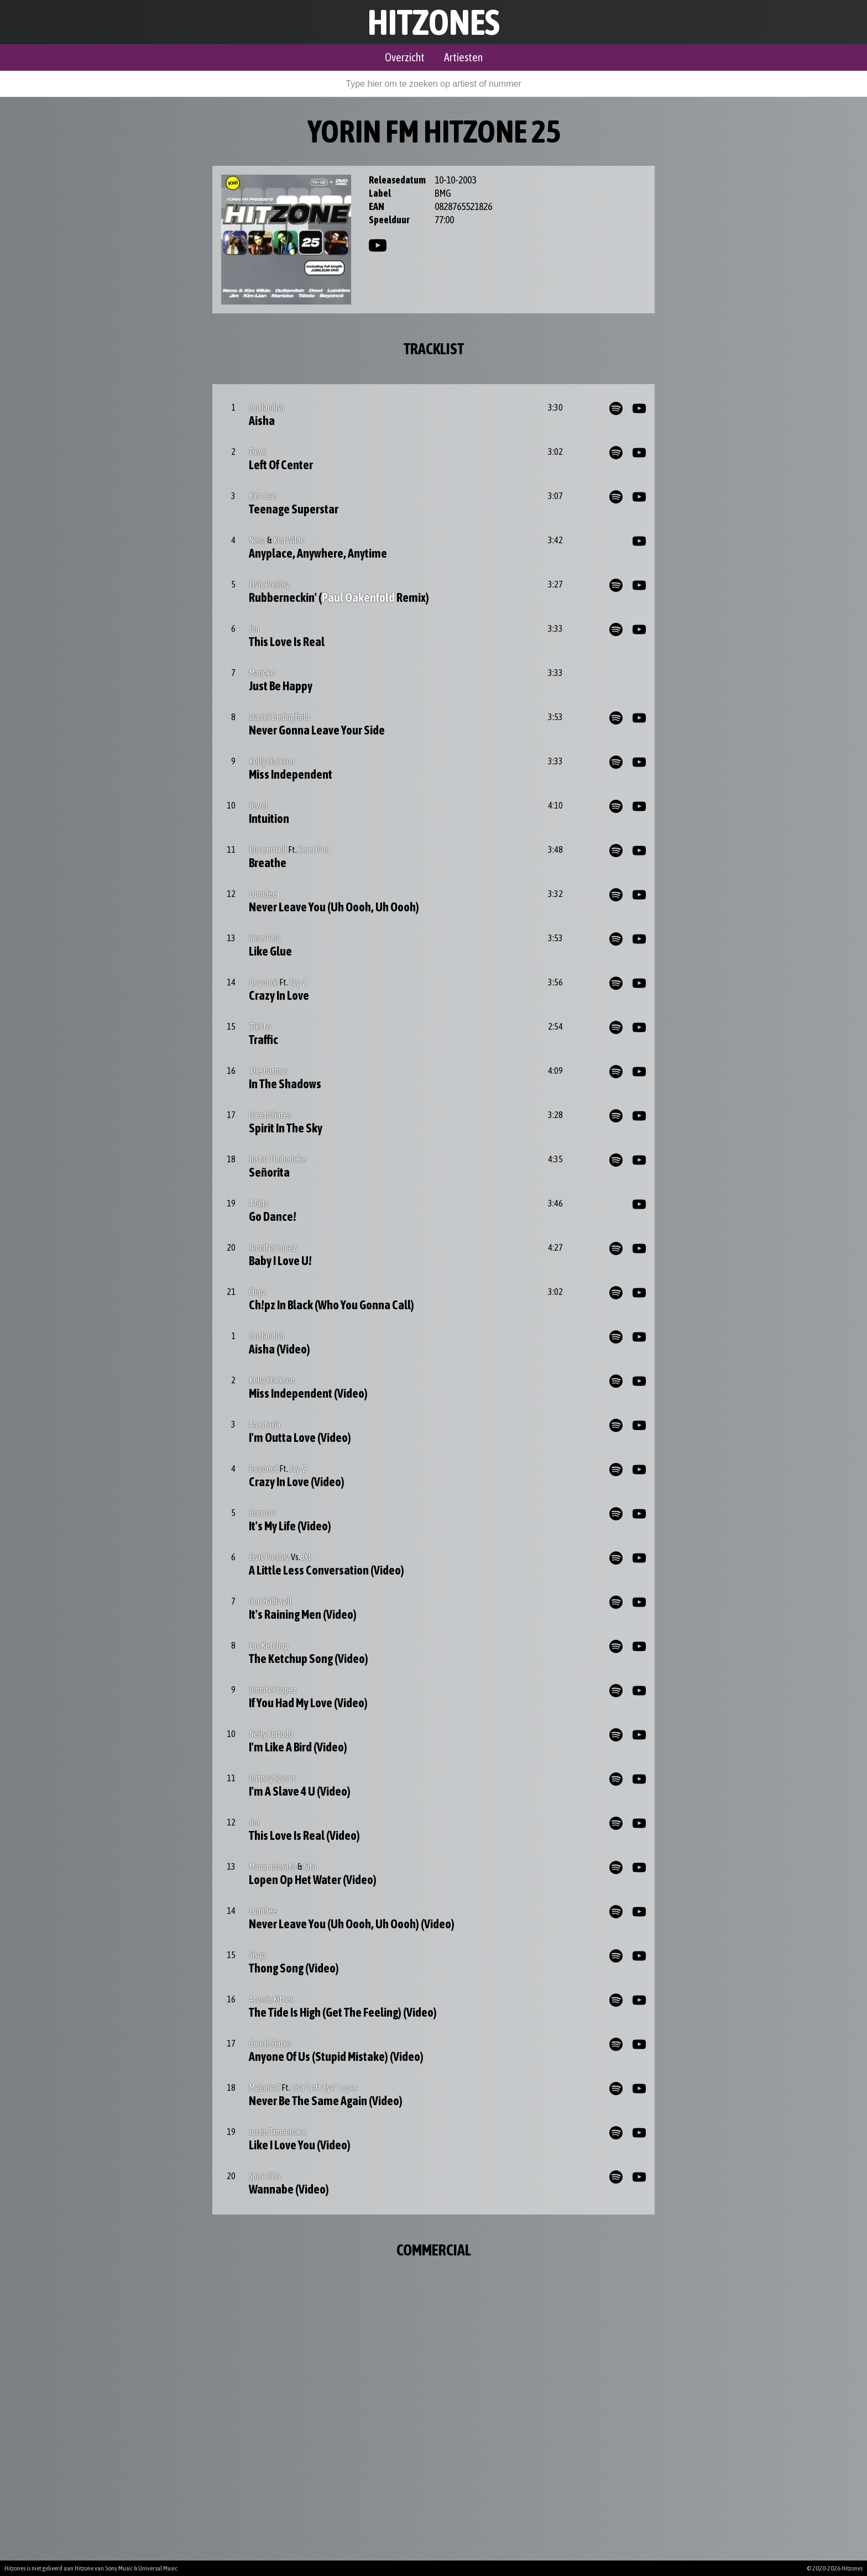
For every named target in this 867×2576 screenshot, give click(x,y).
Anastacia (264, 1424)
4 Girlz (259, 1203)
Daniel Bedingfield (279, 717)
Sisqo (257, 1955)
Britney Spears (272, 1778)
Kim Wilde (289, 540)
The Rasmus (268, 1070)
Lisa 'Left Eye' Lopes (324, 2087)
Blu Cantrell (268, 849)
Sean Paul (314, 849)
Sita (310, 1866)
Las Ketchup (268, 1645)
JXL (306, 1557)
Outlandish (266, 407)
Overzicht (405, 57)
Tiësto (260, 1026)
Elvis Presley (269, 584)
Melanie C (264, 2087)
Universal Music (157, 2568)
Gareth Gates (270, 1115)
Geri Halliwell (270, 1601)
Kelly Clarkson (272, 761)
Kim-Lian (263, 496)
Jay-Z (298, 982)
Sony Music (119, 2568)
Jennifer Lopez (273, 1247)
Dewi (257, 452)
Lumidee (263, 894)
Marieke (262, 673)
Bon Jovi (262, 1513)
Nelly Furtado (271, 1734)
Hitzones (434, 22)
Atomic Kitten (271, 1999)
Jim (254, 628)
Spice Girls (265, 2176)
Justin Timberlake (277, 1159)
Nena (257, 540)
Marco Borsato (272, 1866)
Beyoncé (263, 982)
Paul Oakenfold (358, 597)
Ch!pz (258, 1292)
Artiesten (463, 57)
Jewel (258, 805)
